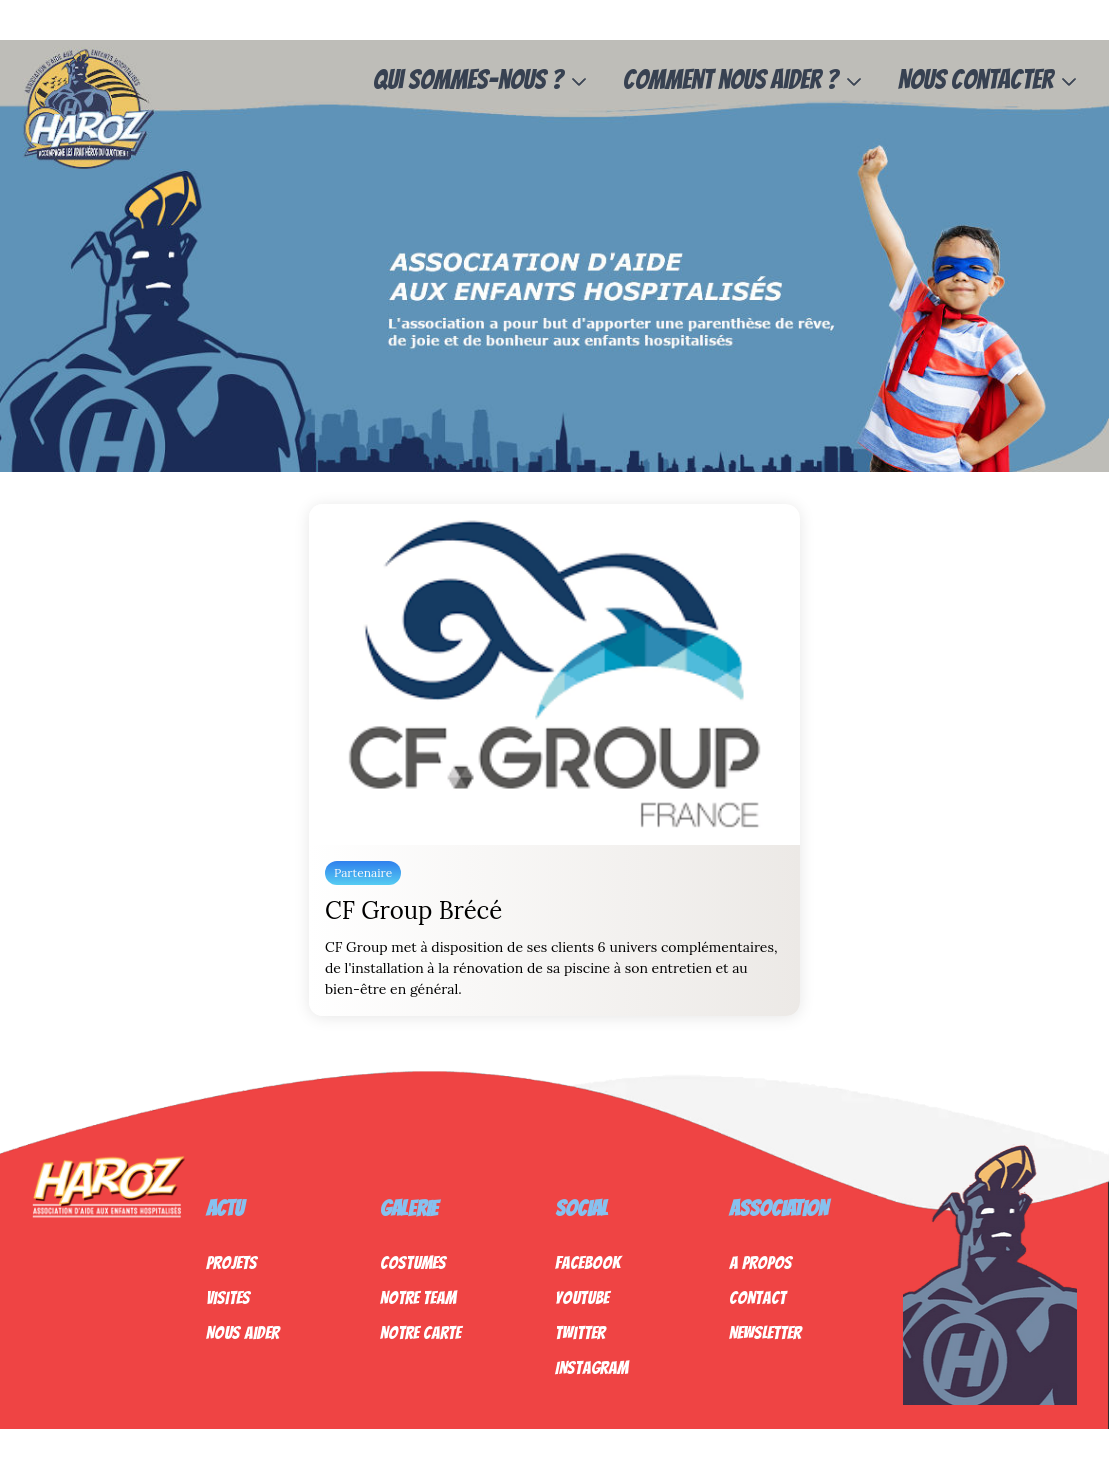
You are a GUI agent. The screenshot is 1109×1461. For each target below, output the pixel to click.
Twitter (580, 1332)
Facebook (587, 1262)
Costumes (413, 1262)
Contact (757, 1297)
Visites (228, 1297)
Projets (231, 1262)
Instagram (591, 1367)
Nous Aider (242, 1332)
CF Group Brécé (413, 910)
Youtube (582, 1297)
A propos (760, 1262)
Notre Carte (420, 1332)
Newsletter (765, 1332)
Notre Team (418, 1297)
